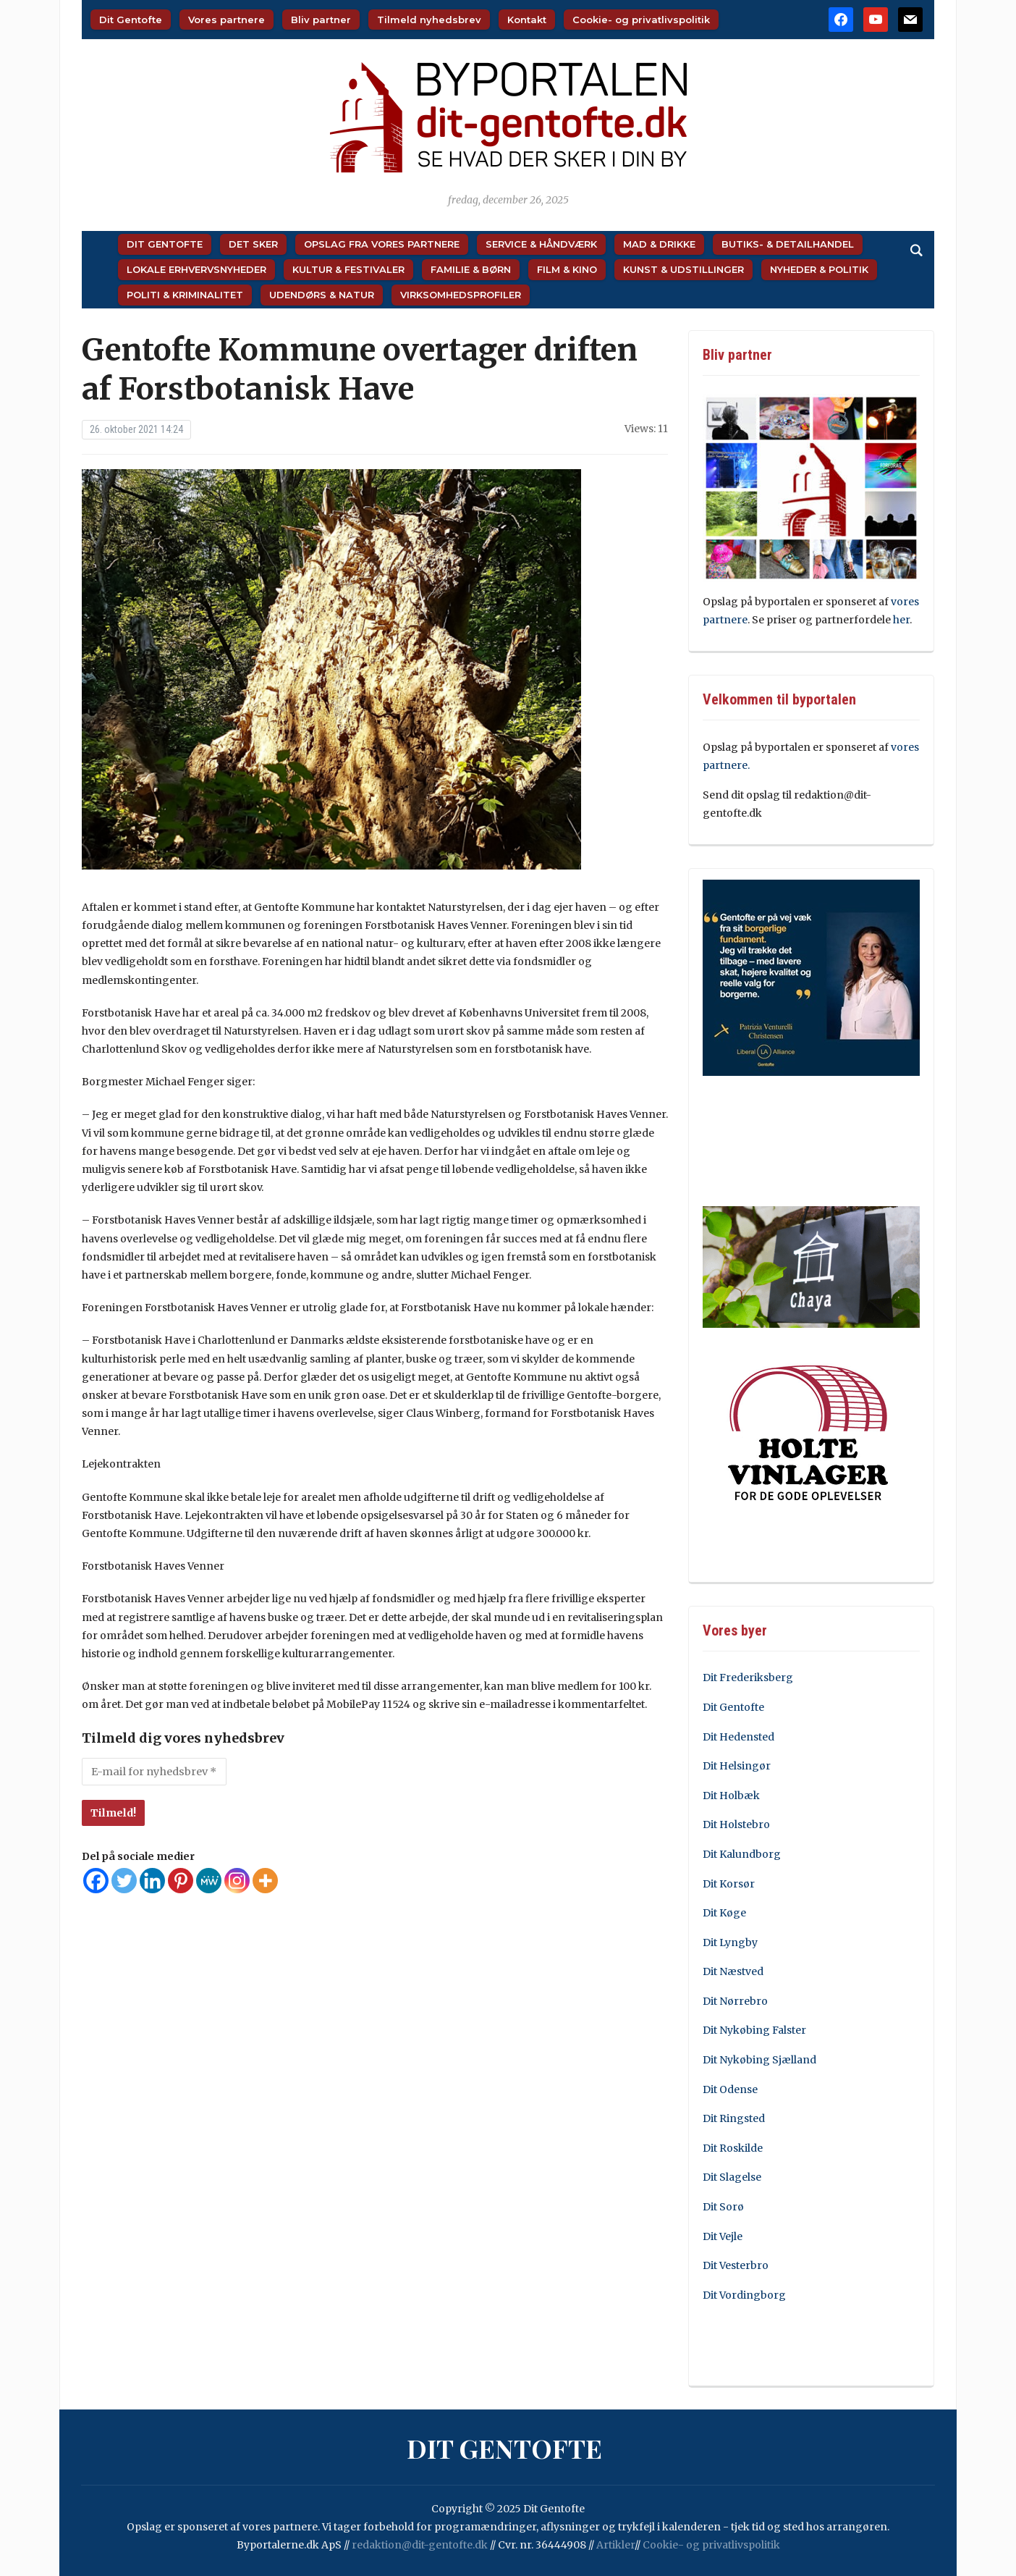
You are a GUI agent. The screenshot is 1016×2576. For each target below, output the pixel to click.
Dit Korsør (729, 1883)
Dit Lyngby (730, 1942)
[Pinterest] (180, 1880)
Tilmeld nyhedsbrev (429, 19)
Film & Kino (567, 269)
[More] (265, 1880)
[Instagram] (237, 1880)
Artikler (615, 2544)
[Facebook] (96, 1880)
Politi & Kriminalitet (185, 294)
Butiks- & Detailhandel (787, 244)
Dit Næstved (733, 1971)
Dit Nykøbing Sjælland (759, 2059)
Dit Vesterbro (736, 2265)
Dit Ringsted (734, 2118)
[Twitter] (124, 1880)
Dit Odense (730, 2089)
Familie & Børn (471, 269)
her (901, 619)
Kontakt (526, 19)
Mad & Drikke (659, 244)
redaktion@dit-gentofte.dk (420, 2544)
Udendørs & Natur (321, 294)
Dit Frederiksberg (748, 1677)
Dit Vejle (722, 2236)
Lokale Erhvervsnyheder (196, 269)
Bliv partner (321, 19)
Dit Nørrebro (735, 2001)
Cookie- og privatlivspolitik (641, 19)
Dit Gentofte (130, 19)
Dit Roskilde (733, 2148)
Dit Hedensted (738, 1736)
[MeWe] (208, 1880)
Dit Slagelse (732, 2177)
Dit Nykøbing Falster (754, 2030)
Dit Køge (724, 1912)
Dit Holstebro (736, 1824)
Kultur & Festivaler (348, 269)
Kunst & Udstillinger (683, 269)
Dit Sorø (723, 2206)
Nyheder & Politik (819, 269)
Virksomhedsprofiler (460, 294)
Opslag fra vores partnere (382, 244)
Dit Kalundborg (742, 1854)
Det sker (253, 244)
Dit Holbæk (731, 1795)
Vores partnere (226, 19)
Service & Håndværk (541, 244)
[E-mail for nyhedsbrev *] (154, 1771)
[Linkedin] (152, 1880)
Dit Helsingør (737, 1765)
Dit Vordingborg (744, 2295)
